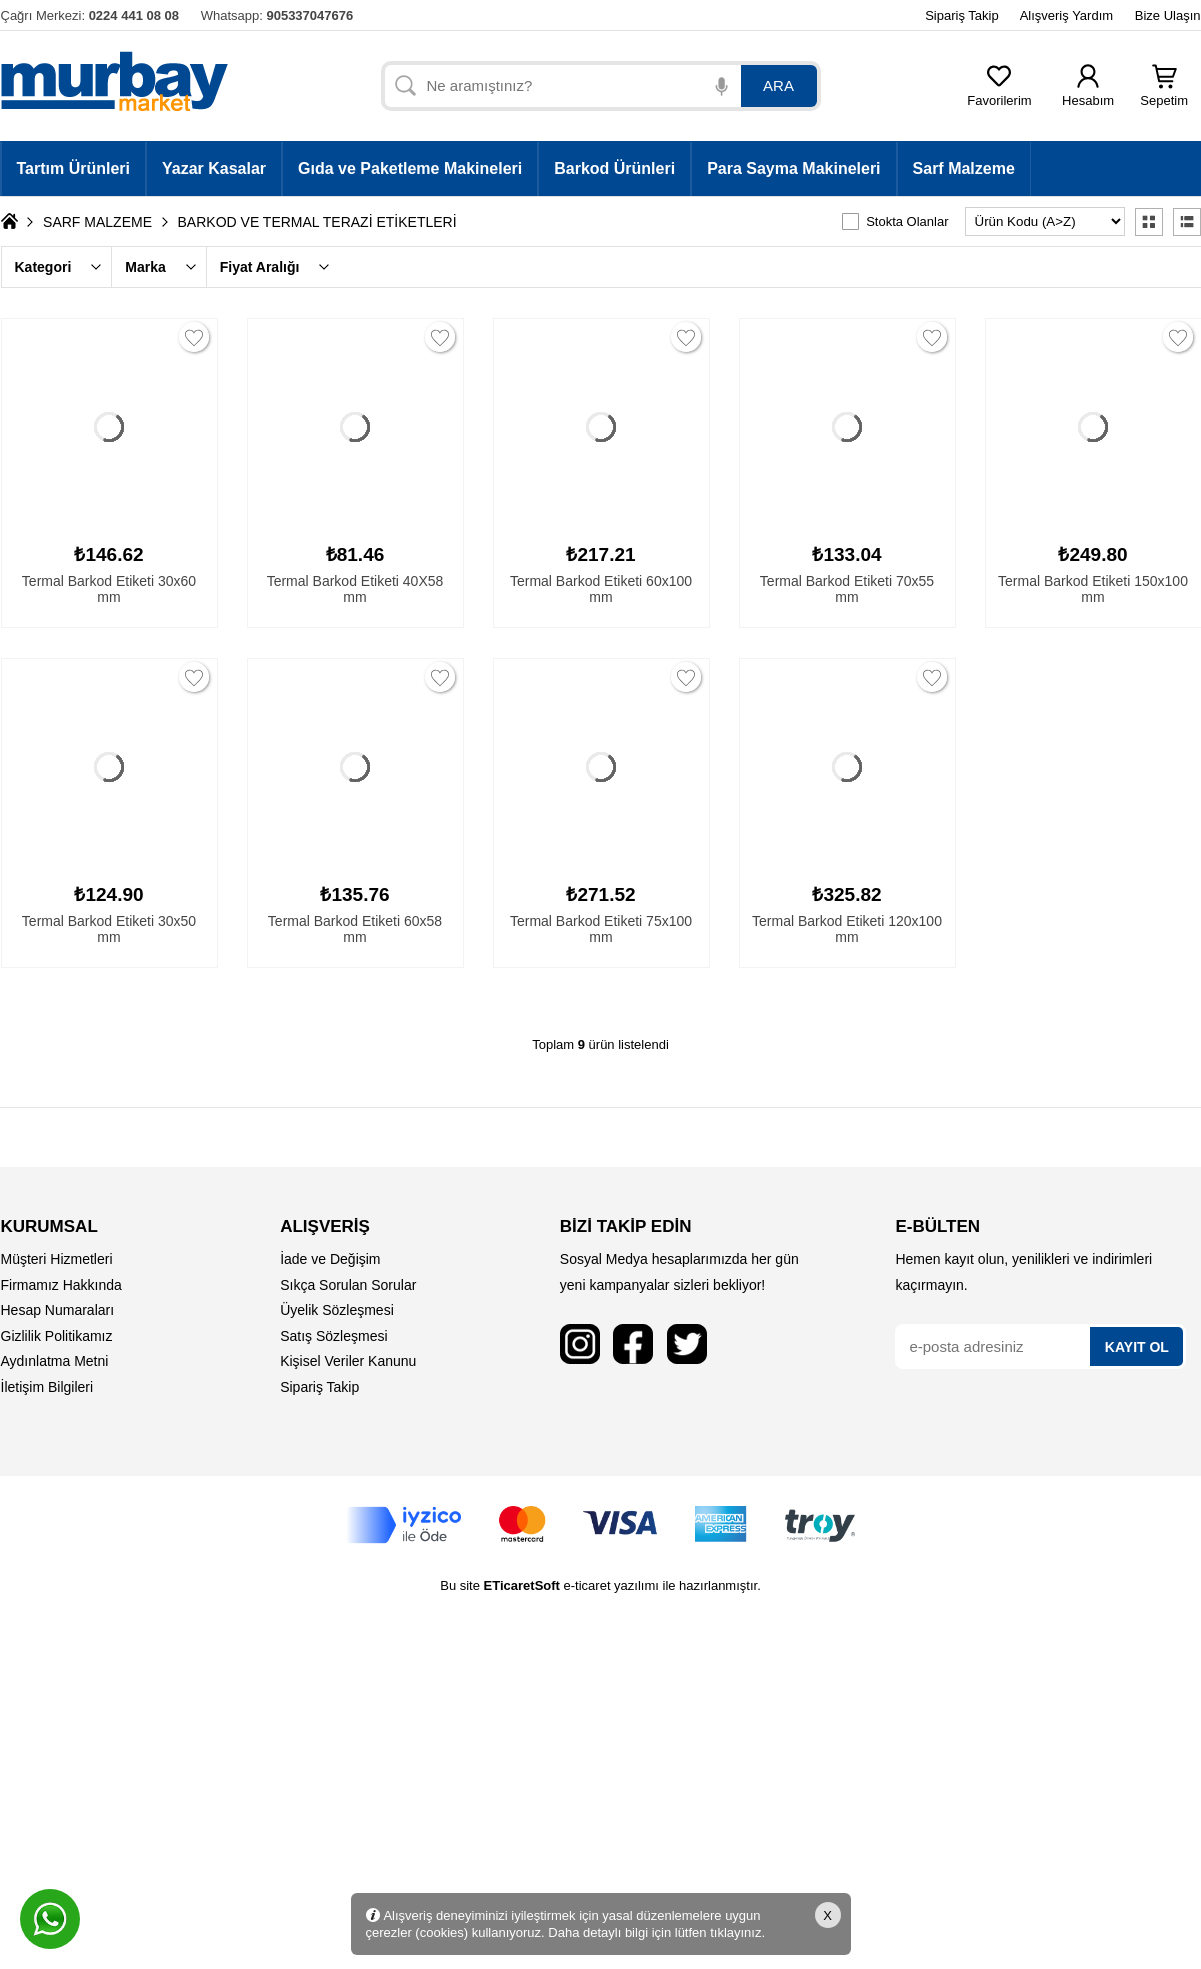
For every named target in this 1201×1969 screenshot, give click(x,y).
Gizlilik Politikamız (57, 1336)
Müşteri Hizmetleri (57, 1259)
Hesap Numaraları (58, 1310)
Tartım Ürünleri (74, 168)
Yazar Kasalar (214, 168)
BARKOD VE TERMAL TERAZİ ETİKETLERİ (317, 222)
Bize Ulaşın (1168, 15)
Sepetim (1164, 94)
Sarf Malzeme (964, 168)
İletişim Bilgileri (47, 1387)
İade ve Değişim (330, 1259)
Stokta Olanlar (907, 221)
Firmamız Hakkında (61, 1285)
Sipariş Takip (961, 15)
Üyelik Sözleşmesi (337, 1310)
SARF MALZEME (97, 222)
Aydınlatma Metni (55, 1361)
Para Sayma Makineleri (793, 168)
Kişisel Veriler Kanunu (348, 1361)
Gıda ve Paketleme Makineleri (410, 168)
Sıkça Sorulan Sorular (348, 1285)
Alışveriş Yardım (1066, 15)
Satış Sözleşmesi (333, 1336)
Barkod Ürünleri (614, 168)
